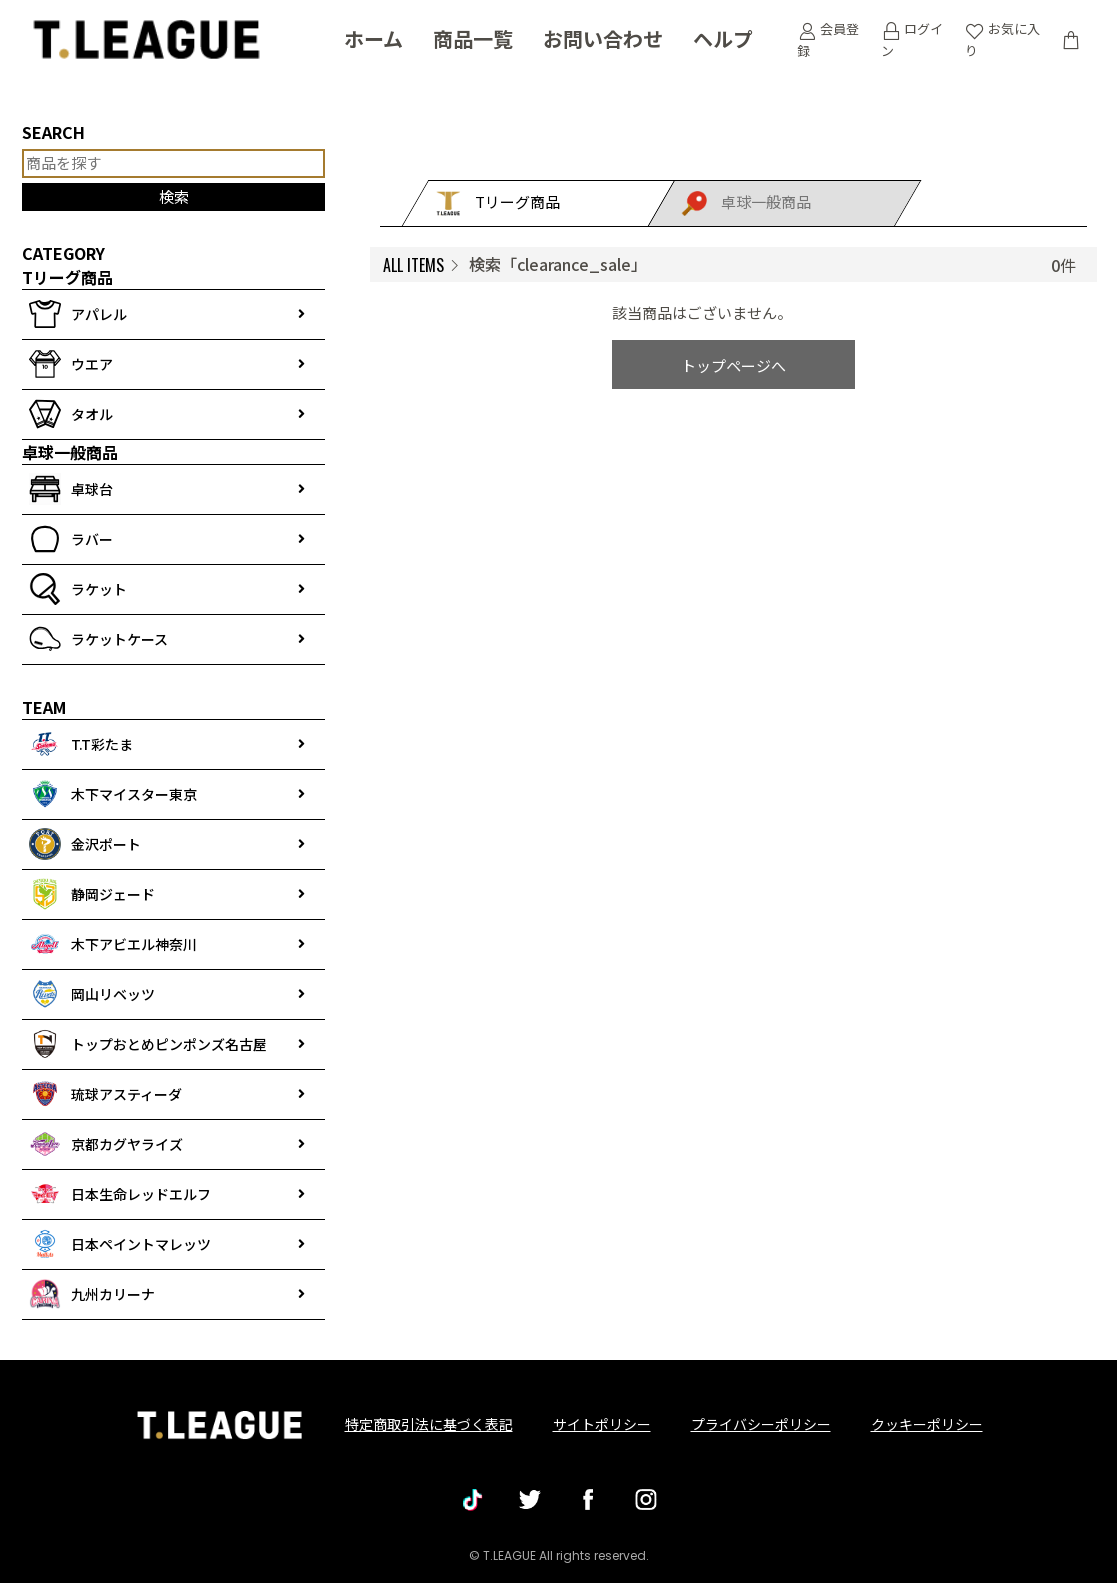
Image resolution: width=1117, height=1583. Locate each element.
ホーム (373, 40)
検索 (174, 196)
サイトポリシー (602, 1424)
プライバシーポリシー (761, 1424)
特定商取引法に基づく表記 (429, 1424)
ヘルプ (723, 40)
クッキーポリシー (927, 1424)
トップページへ (733, 365)
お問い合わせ (603, 40)
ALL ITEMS (413, 265)
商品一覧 (473, 40)
